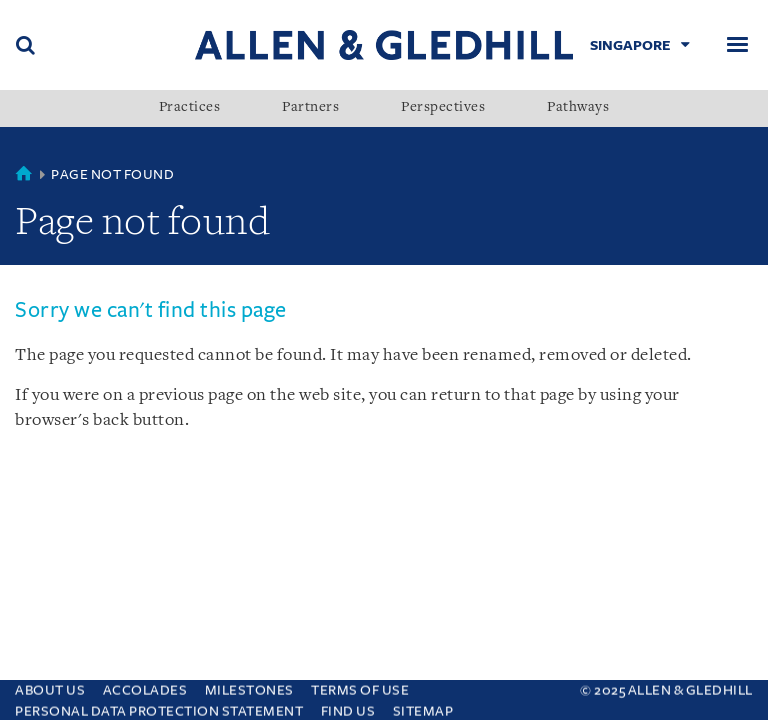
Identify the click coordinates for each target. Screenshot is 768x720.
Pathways (578, 108)
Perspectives (443, 108)
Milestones (249, 688)
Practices (190, 108)
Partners (310, 108)
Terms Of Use (360, 688)
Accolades (145, 688)
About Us (50, 688)
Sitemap (423, 709)
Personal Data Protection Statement (159, 709)
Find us (348, 709)
